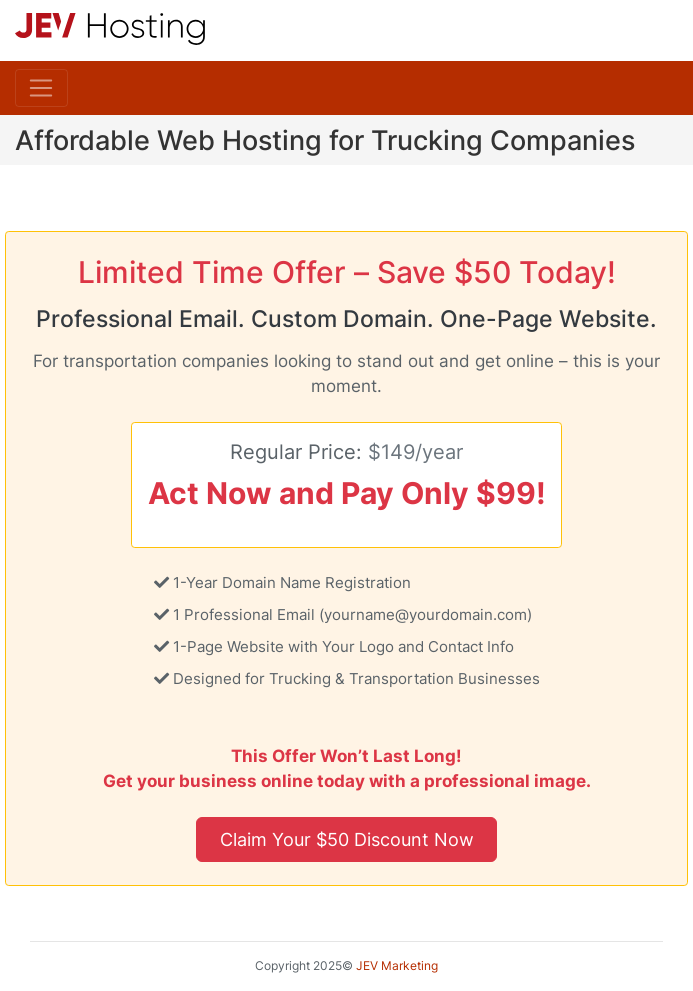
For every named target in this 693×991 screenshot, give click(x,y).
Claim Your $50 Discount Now (347, 839)
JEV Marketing (397, 965)
